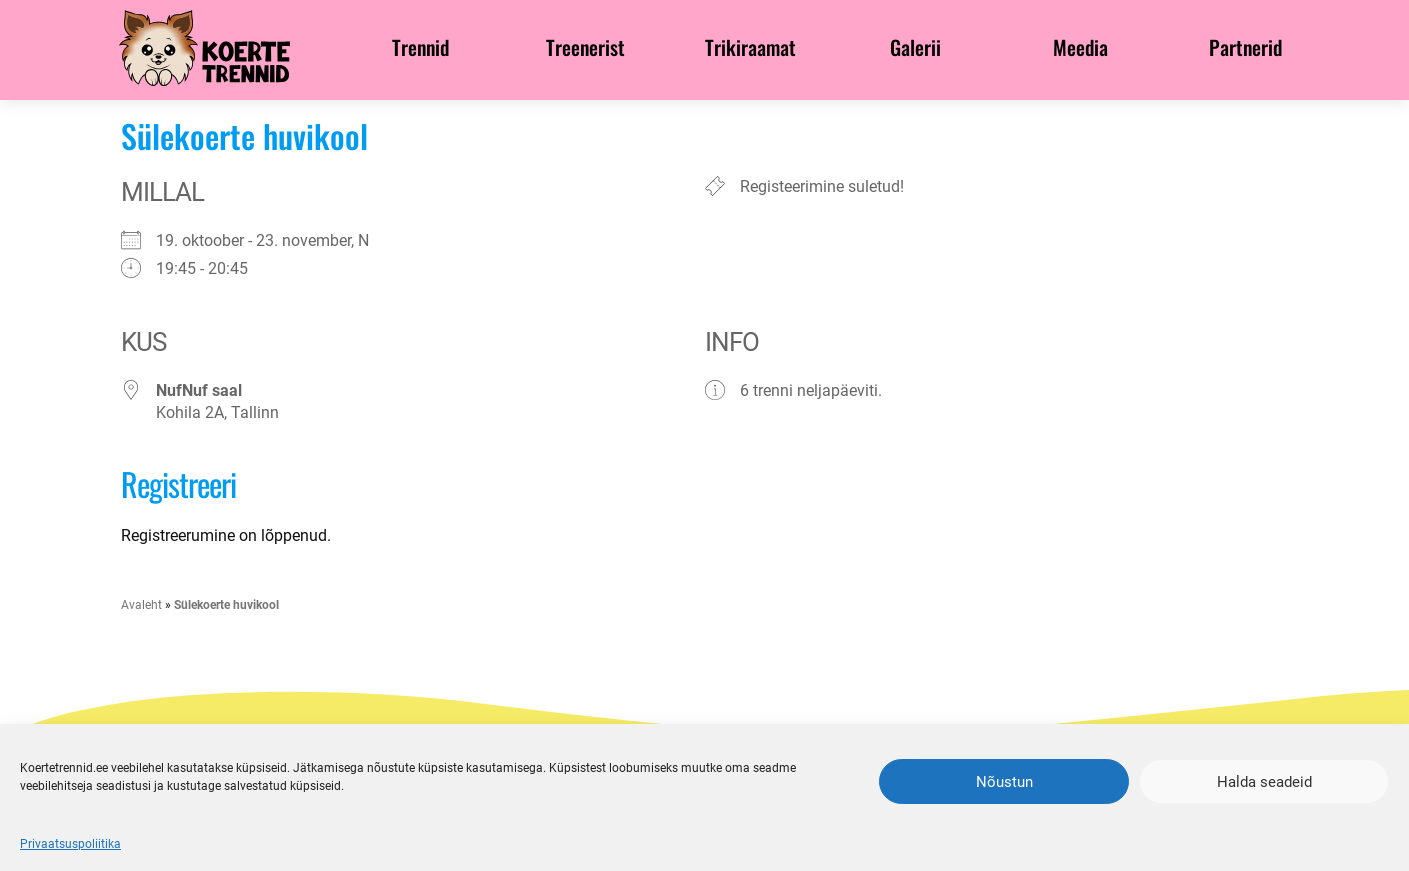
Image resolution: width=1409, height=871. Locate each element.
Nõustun (1004, 782)
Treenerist (585, 47)
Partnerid (1245, 47)
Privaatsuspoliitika (70, 844)
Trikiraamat (750, 47)
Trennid (420, 47)
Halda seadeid (1264, 782)
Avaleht (141, 605)
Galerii (915, 47)
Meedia (1080, 47)
